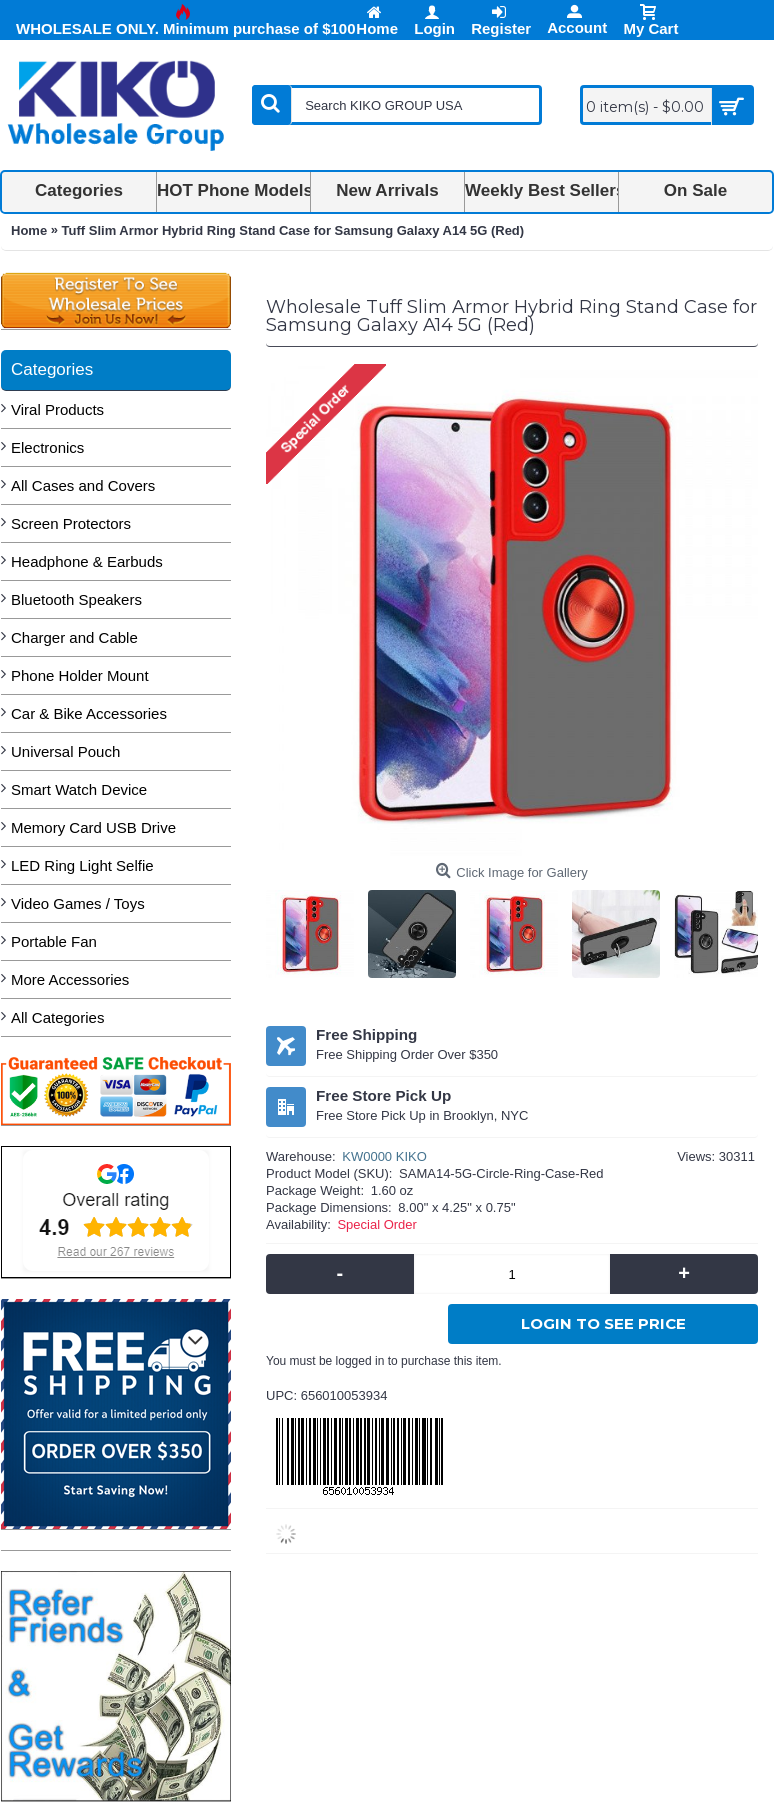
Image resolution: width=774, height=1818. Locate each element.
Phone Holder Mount (80, 675)
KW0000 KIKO (384, 1156)
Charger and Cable (74, 637)
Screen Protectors (71, 523)
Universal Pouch (65, 751)
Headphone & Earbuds (87, 561)
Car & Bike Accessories (89, 713)
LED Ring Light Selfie (82, 865)
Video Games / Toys (78, 903)
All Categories (57, 1017)
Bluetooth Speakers (76, 599)
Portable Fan (54, 941)
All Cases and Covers (83, 485)
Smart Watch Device (79, 789)
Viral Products (57, 409)
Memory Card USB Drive (93, 827)
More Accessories (70, 979)
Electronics (47, 447)
